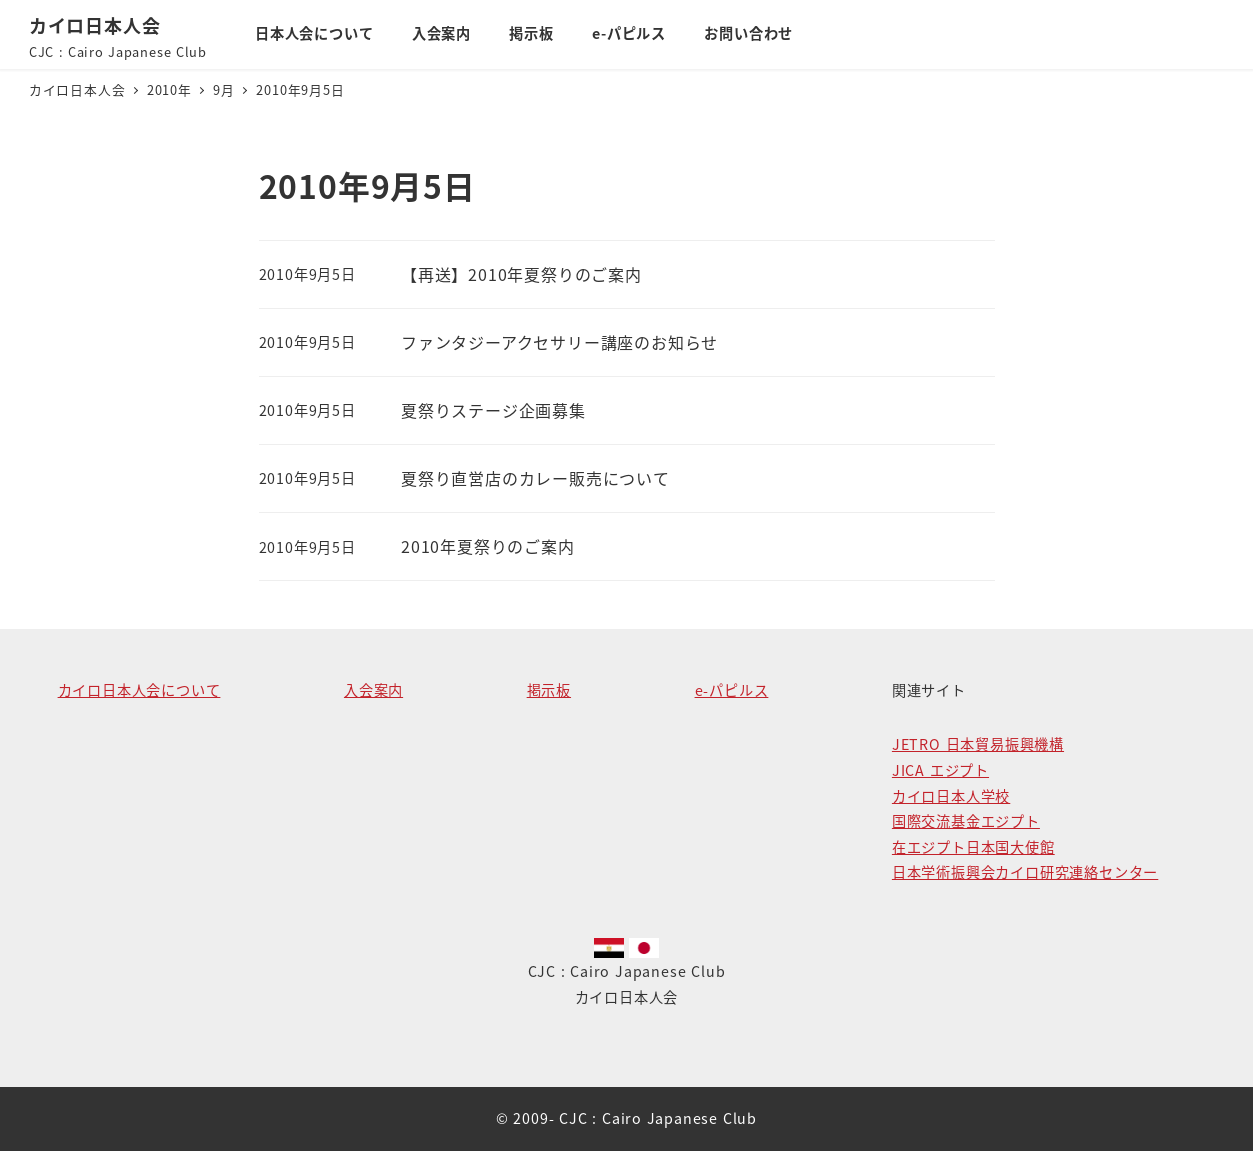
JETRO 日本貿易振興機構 (978, 744)
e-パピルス (732, 690)
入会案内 (373, 690)
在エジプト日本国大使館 (973, 847)
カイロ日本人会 (95, 25)
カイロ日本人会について (139, 690)
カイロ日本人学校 (951, 796)
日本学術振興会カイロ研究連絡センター (1025, 872)
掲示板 (549, 690)
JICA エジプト (940, 770)
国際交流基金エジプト (966, 821)
